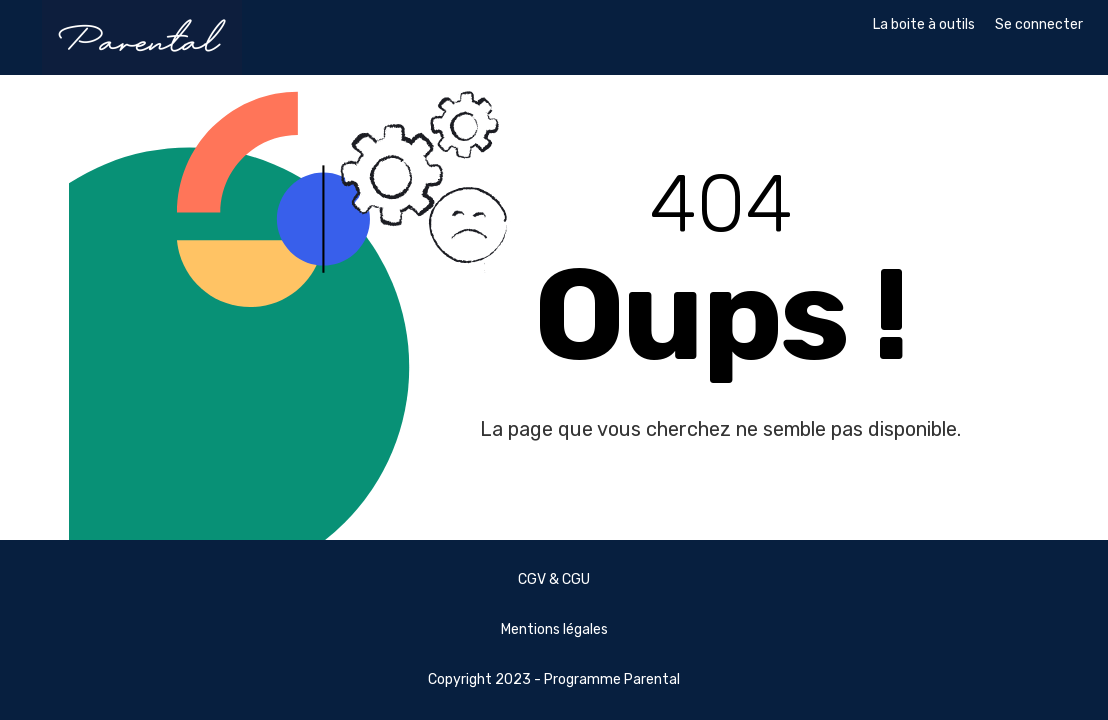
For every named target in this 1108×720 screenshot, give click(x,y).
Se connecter (1039, 24)
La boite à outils (924, 24)
